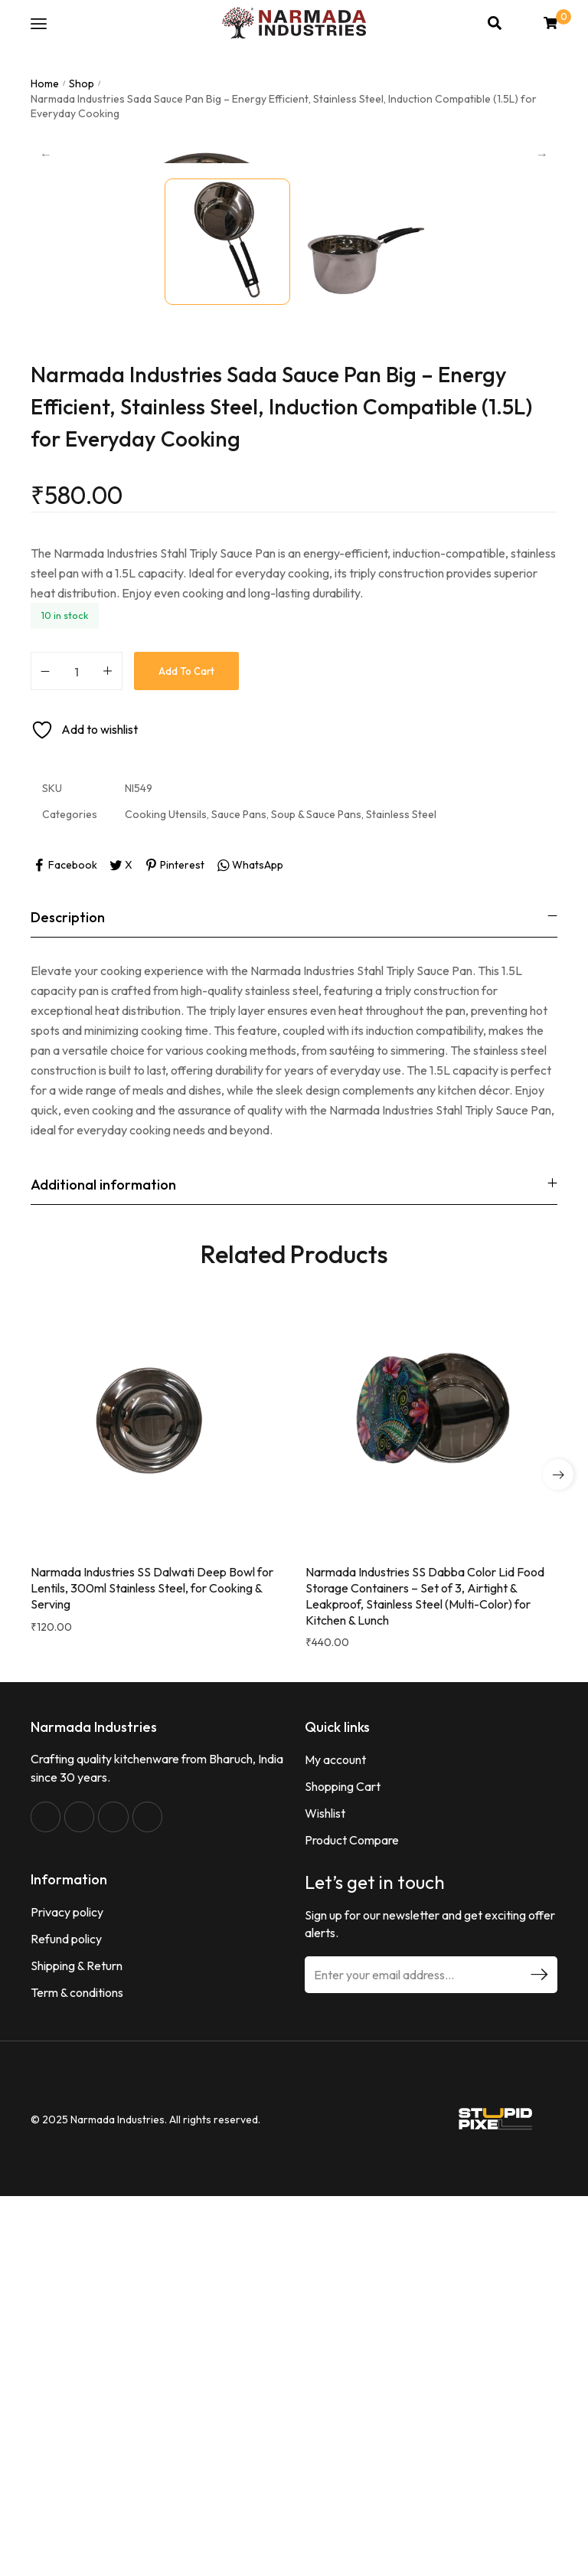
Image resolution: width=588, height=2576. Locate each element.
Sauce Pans (238, 1179)
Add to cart (186, 1035)
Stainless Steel (401, 1179)
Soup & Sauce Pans (316, 1179)
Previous (46, 336)
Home (45, 83)
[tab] (294, 1282)
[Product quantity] (76, 1035)
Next (542, 336)
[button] (558, 1838)
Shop (81, 83)
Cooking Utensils (166, 1179)
